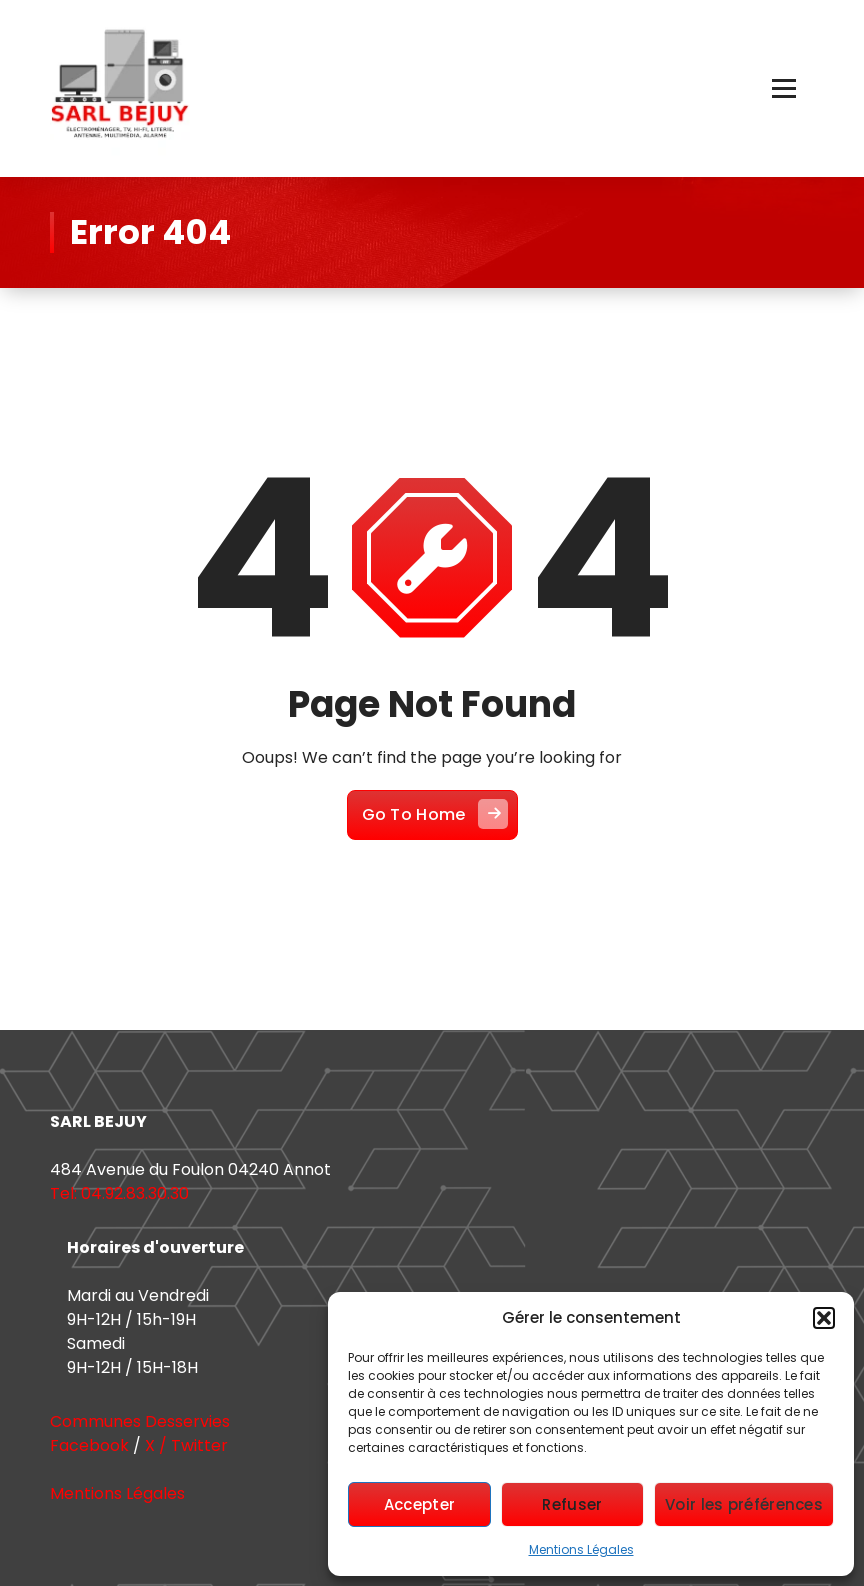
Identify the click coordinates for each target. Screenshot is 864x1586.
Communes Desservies (140, 1421)
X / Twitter (186, 1445)
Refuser (572, 1504)
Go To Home (435, 814)
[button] (824, 1318)
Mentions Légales (581, 1549)
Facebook (89, 1445)
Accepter (419, 1504)
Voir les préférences (744, 1504)
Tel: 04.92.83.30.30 (119, 1193)
